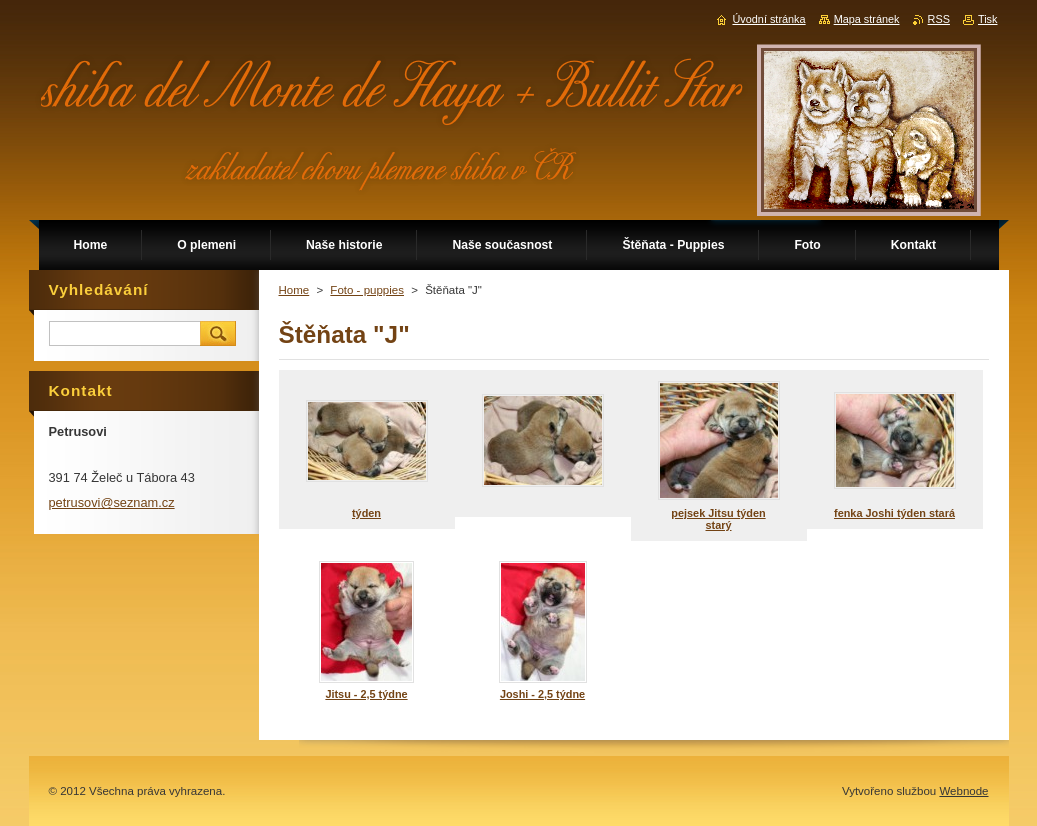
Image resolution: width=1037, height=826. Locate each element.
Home (294, 290)
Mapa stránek (867, 19)
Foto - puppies (367, 290)
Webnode (963, 791)
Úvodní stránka (768, 19)
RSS (939, 19)
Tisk (988, 19)
